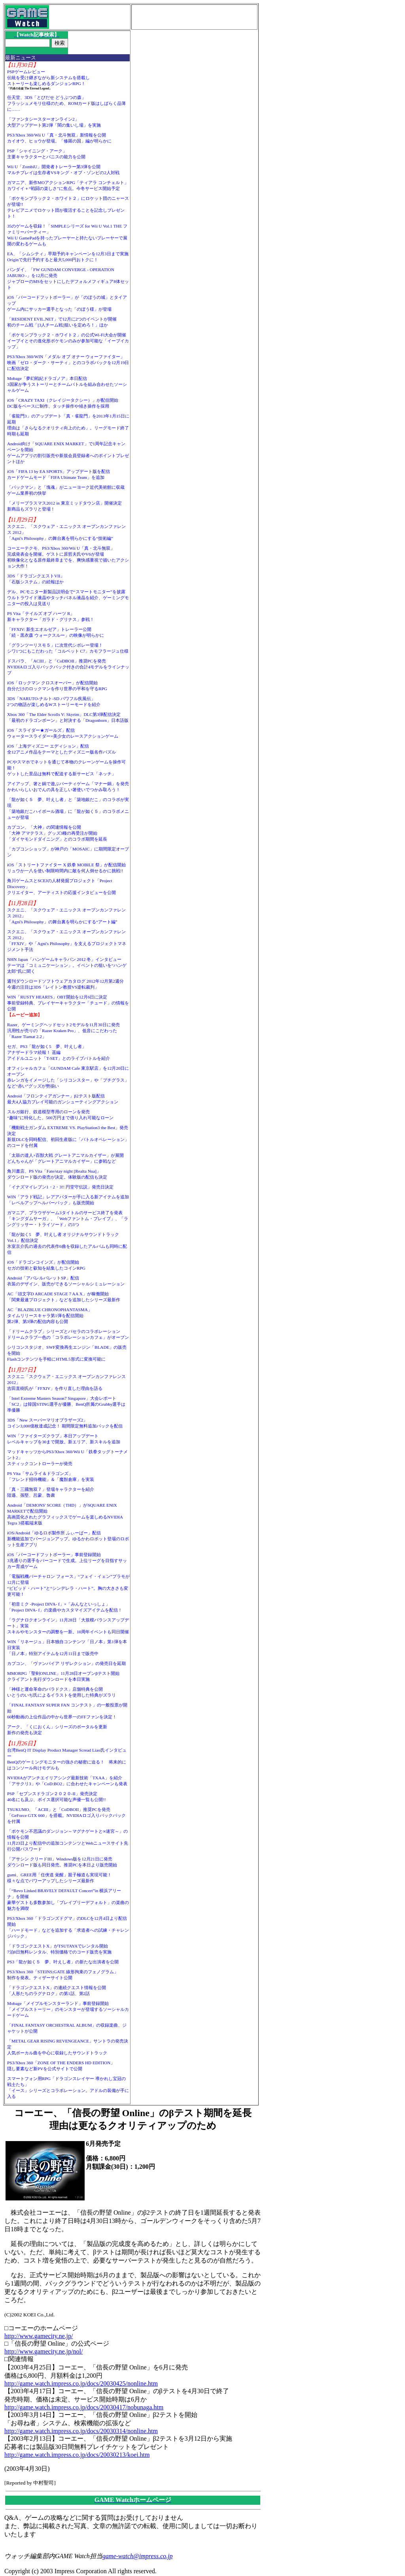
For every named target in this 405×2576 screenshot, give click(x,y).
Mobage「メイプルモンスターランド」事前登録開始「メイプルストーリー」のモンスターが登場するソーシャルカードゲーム (68, 2009)
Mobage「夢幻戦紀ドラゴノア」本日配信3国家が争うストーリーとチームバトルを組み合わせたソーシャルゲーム (67, 384)
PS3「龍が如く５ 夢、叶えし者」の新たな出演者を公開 (63, 1961)
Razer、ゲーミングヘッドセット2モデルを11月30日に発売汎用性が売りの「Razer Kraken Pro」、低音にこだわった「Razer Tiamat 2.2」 (63, 1030)
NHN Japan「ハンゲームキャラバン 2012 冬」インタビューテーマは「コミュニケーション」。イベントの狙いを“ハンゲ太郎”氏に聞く (67, 965)
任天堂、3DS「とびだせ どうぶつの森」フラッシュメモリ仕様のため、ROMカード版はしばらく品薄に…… (66, 103)
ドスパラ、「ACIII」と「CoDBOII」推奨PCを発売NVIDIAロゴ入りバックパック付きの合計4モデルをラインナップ (68, 667)
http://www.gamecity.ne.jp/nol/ (43, 2351)
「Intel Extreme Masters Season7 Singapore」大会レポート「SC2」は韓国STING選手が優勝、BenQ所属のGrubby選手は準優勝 (66, 1404)
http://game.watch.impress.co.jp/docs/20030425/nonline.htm (81, 2383)
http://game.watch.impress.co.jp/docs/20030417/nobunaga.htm (83, 2407)
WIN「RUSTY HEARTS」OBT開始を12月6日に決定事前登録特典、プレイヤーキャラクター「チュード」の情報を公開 (68, 1003)
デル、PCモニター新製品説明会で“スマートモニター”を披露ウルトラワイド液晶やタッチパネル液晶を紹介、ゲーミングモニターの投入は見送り (68, 597)
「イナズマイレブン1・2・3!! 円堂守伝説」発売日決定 (60, 1187)
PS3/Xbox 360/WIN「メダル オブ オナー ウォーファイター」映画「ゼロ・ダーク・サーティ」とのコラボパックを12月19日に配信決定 (68, 362)
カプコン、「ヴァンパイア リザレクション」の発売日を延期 (66, 1663)
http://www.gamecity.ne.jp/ (38, 2336)
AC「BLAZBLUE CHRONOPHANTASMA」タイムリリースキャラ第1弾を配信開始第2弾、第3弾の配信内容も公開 (49, 1315)
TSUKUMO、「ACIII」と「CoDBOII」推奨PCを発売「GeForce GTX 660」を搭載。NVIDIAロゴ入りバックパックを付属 (66, 1815)
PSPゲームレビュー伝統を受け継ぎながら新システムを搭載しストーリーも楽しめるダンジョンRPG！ (48, 77)
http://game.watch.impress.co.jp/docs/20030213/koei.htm (77, 2454)
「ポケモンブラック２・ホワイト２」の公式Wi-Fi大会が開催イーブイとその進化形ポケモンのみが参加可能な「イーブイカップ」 (68, 340)
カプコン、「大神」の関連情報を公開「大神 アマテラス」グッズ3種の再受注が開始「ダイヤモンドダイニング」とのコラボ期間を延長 (57, 833)
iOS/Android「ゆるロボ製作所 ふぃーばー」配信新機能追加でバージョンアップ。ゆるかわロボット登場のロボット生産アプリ (68, 1538)
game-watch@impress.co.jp (137, 2556)
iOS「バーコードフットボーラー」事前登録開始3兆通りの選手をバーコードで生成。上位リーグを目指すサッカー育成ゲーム (67, 1560)
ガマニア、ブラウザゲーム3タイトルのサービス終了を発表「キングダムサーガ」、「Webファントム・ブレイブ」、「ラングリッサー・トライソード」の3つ (67, 1218)
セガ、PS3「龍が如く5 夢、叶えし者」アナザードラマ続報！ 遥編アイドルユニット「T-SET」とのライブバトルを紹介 (58, 1052)
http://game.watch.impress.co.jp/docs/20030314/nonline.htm (81, 2431)
